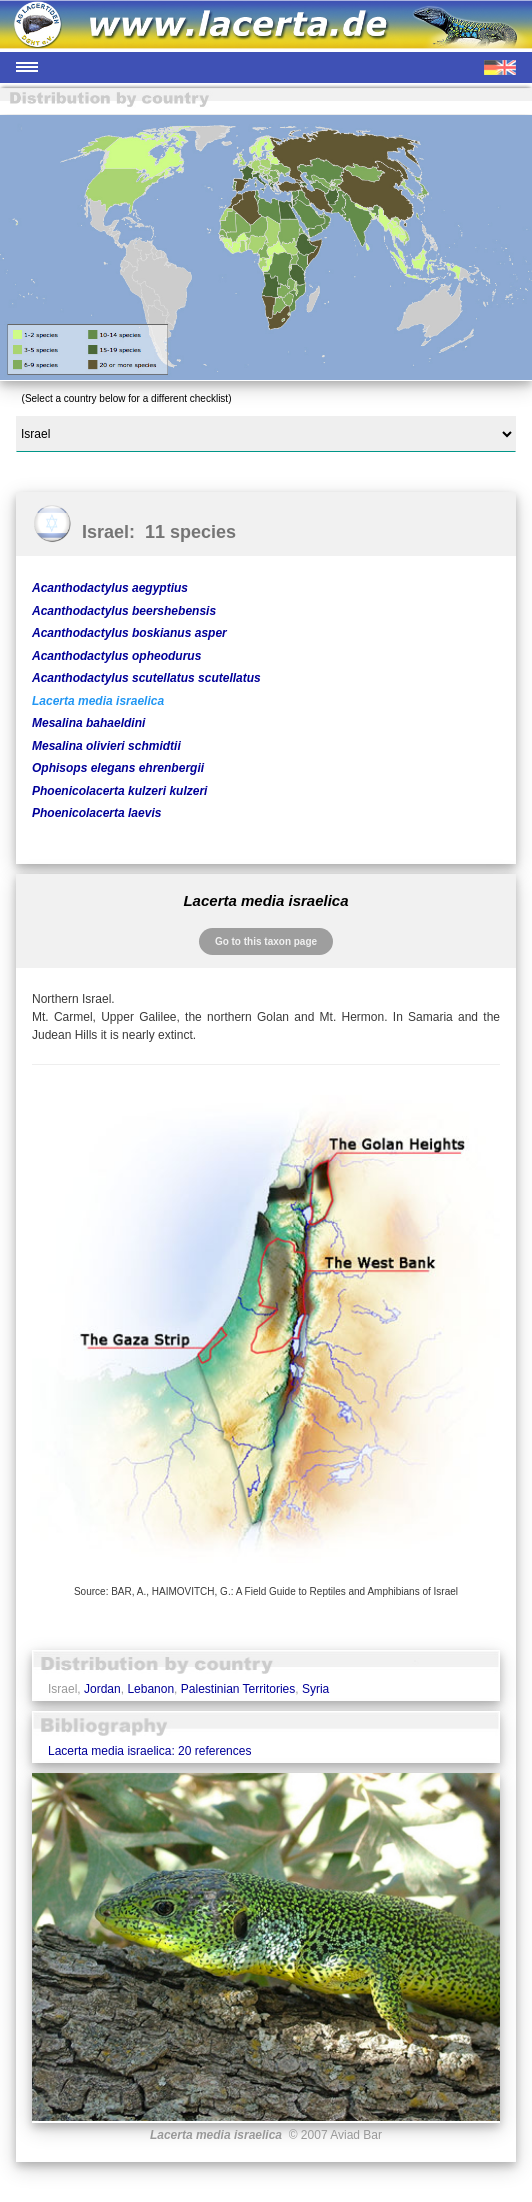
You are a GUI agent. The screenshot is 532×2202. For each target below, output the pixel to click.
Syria (315, 1689)
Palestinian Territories (238, 1689)
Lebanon (150, 1689)
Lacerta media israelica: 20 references (149, 1751)
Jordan (102, 1689)
